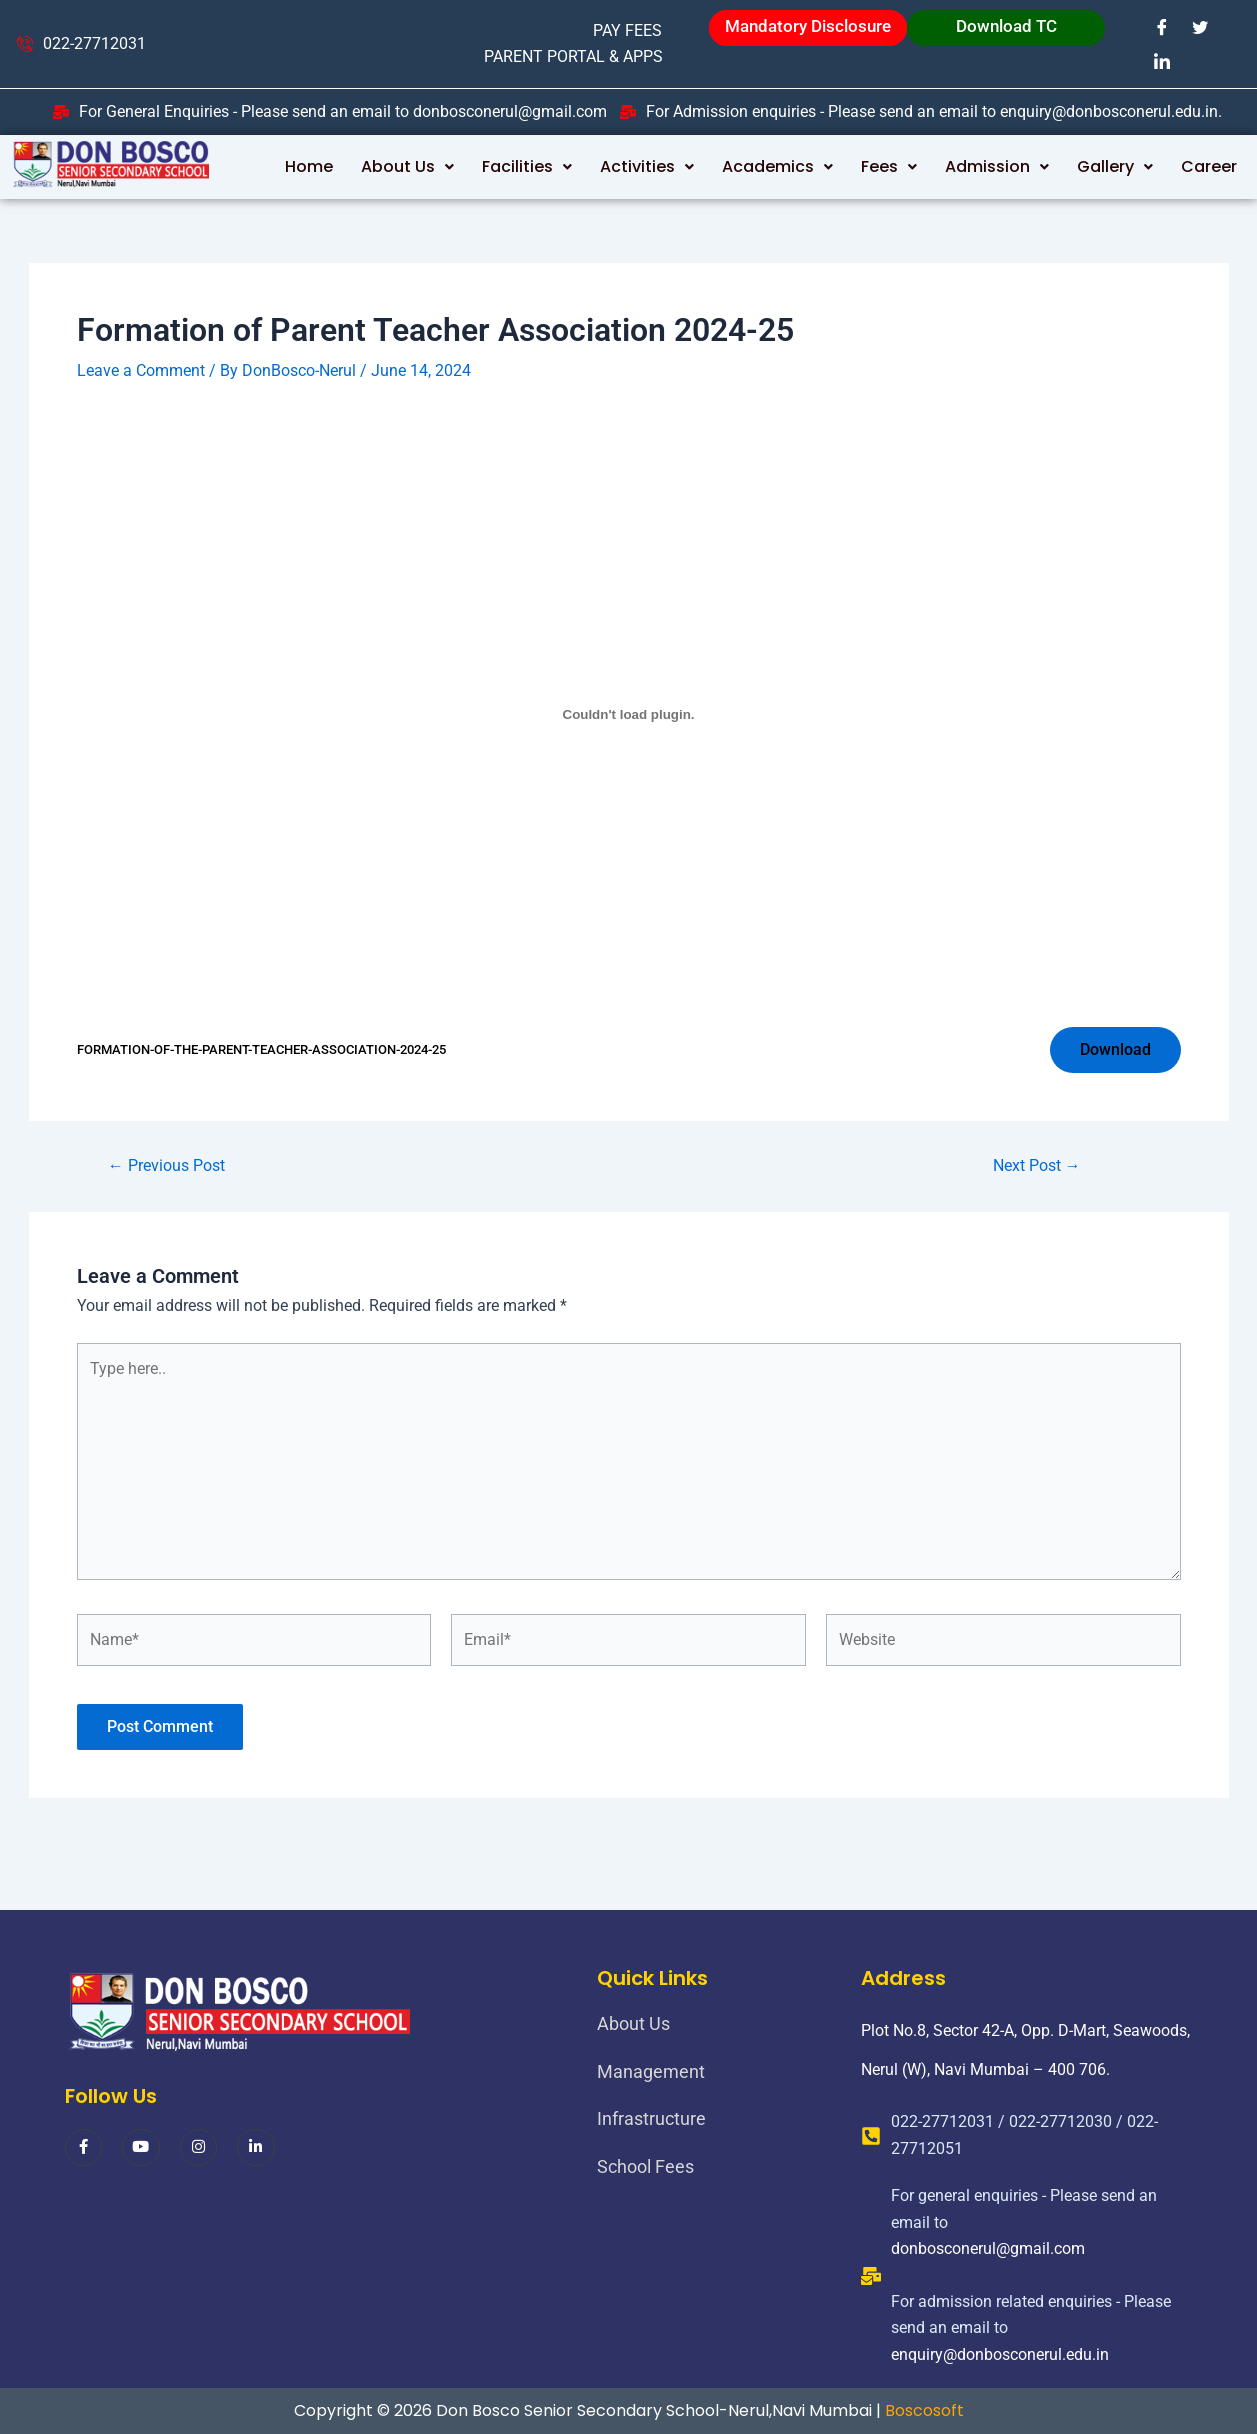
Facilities (527, 166)
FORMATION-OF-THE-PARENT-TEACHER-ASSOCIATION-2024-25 (261, 1049)
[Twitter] (1200, 27)
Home (309, 166)
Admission (997, 166)
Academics (777, 166)
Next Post (1037, 1166)
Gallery (1115, 166)
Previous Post (166, 1166)
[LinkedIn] (1162, 61)
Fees (889, 166)
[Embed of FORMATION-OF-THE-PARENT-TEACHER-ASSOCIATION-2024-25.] (629, 714)
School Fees (645, 2166)
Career (1209, 166)
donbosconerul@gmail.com (988, 2248)
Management (651, 2071)
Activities (647, 166)
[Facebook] (1162, 27)
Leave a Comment (141, 370)
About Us (407, 166)
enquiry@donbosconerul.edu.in (1000, 2354)
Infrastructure (651, 2118)
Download (1115, 1049)
